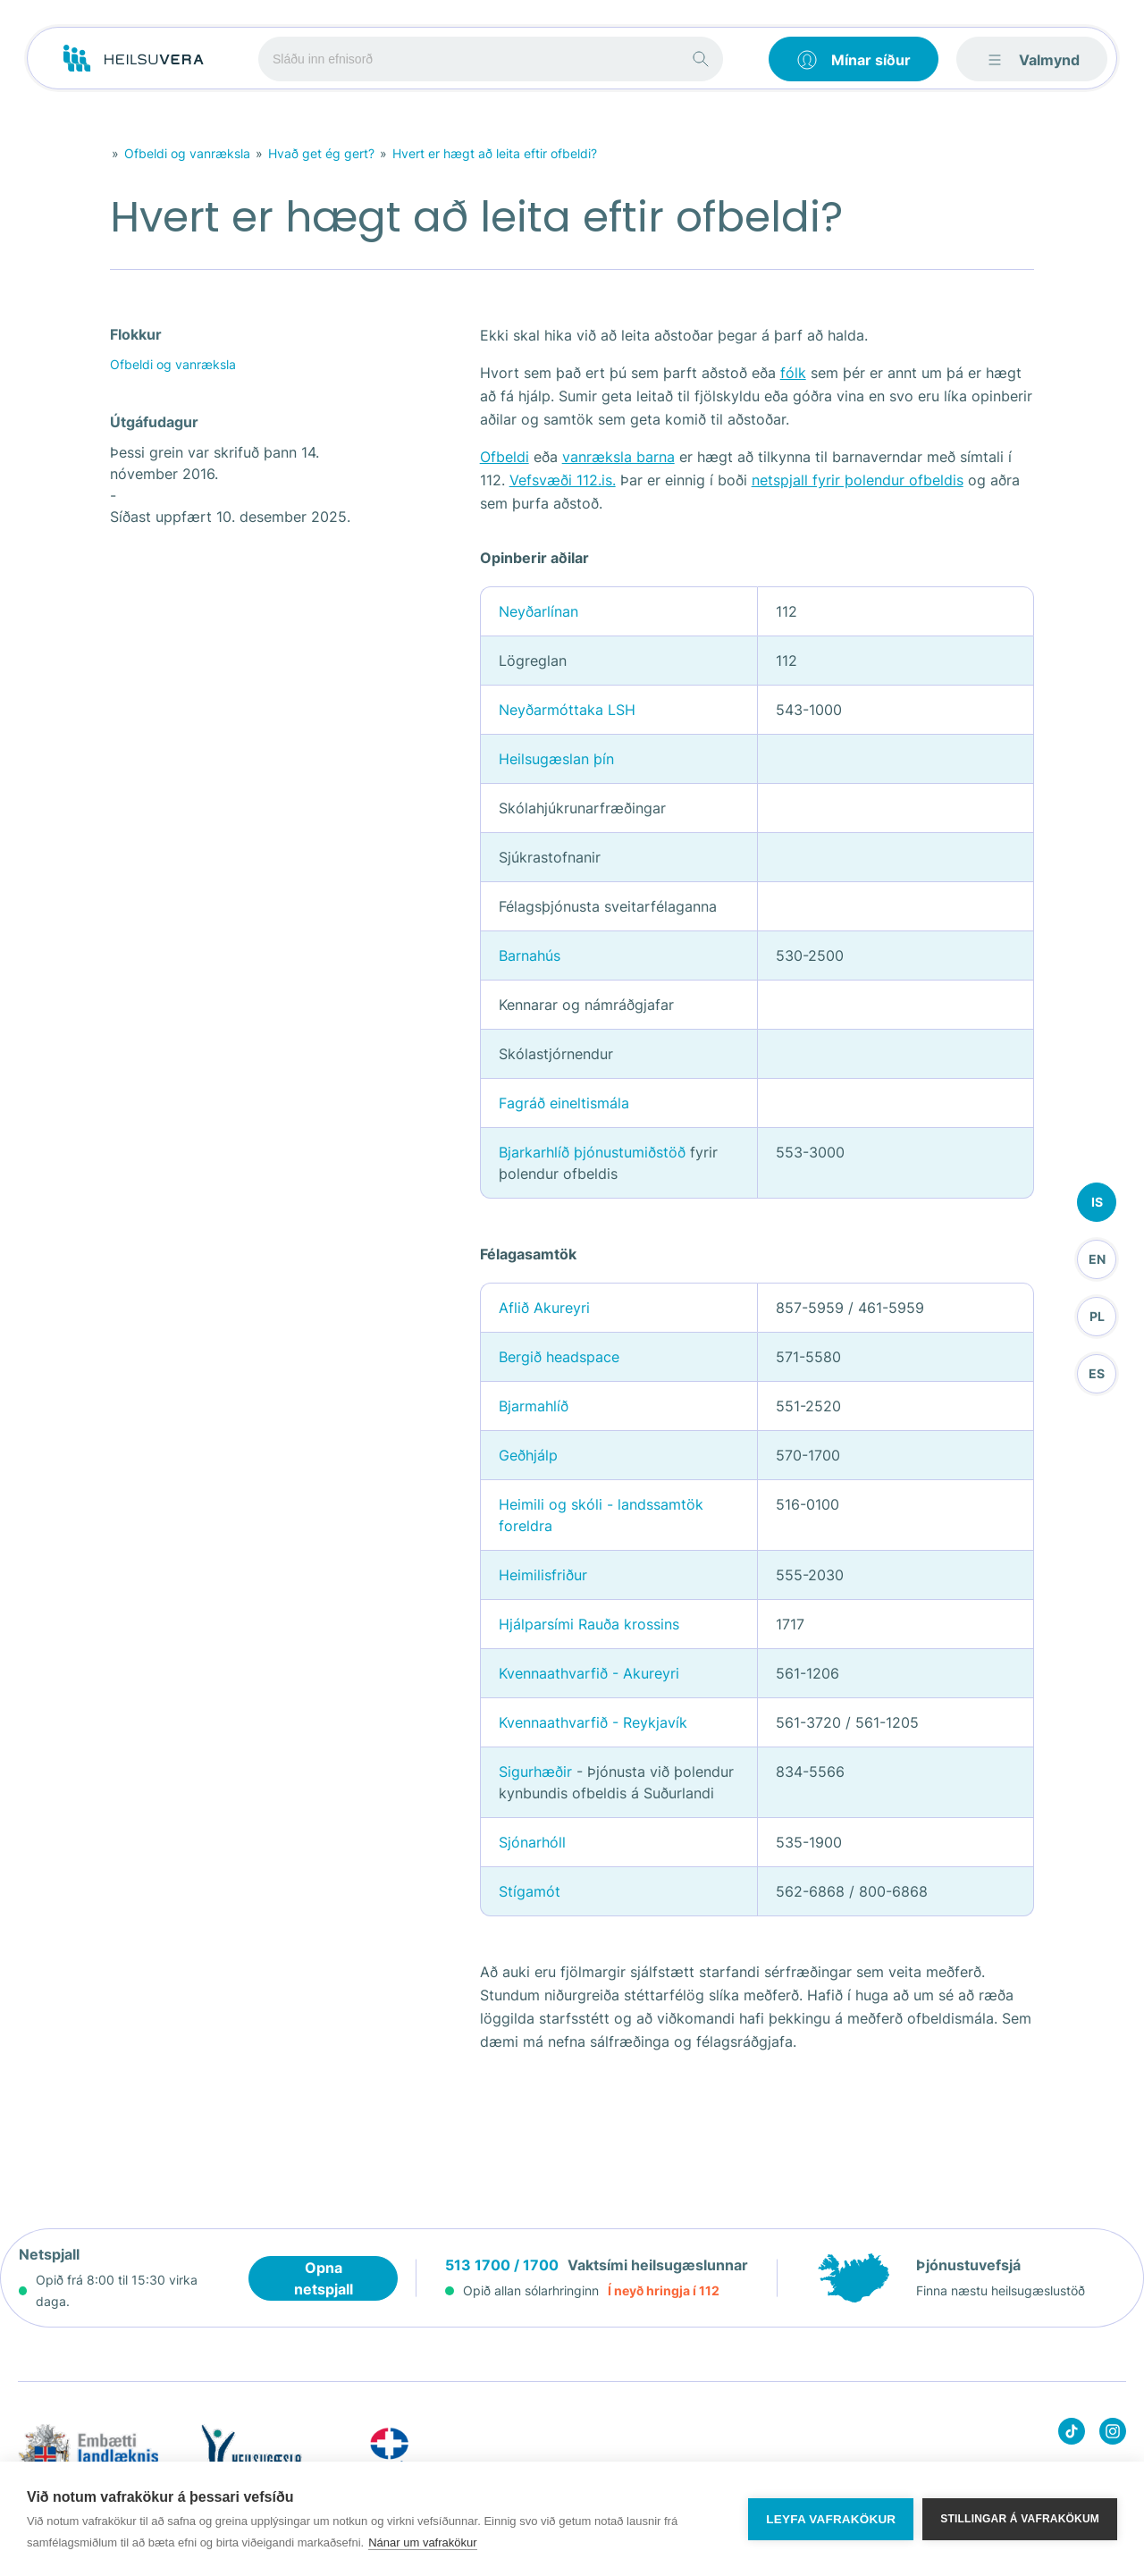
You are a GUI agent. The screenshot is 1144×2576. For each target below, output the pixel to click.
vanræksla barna (618, 457)
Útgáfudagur (154, 422)
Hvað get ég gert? (321, 153)
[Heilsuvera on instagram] (1112, 2434)
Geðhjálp (528, 1455)
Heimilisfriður (543, 1575)
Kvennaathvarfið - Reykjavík (593, 1722)
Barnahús (529, 955)
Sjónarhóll (532, 1842)
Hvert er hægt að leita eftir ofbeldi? (494, 153)
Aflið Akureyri (544, 1308)
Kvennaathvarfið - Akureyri (589, 1673)
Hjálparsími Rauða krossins (589, 1624)
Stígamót (529, 1891)
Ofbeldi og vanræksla (187, 153)
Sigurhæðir (535, 1771)
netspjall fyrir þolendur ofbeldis (857, 480)
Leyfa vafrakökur (831, 2519)
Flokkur (136, 334)
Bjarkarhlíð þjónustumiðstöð (594, 1152)
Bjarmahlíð (533, 1406)
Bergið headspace (559, 1357)
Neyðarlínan (538, 611)
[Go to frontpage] (133, 59)
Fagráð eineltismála (564, 1103)
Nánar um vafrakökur (422, 2542)
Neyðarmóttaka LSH (567, 710)
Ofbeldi (504, 457)
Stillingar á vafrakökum (1019, 2519)
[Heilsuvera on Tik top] (1071, 2434)
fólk (793, 373)
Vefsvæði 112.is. (562, 480)
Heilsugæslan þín (556, 759)
